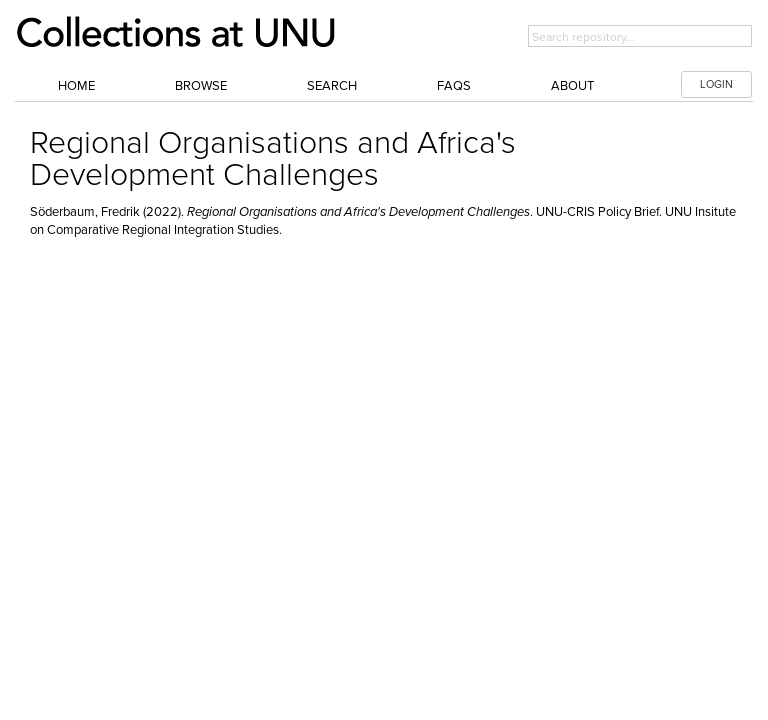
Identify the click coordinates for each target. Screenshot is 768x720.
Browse (201, 86)
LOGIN (716, 84)
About (572, 86)
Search (332, 86)
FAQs (454, 86)
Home (76, 86)
